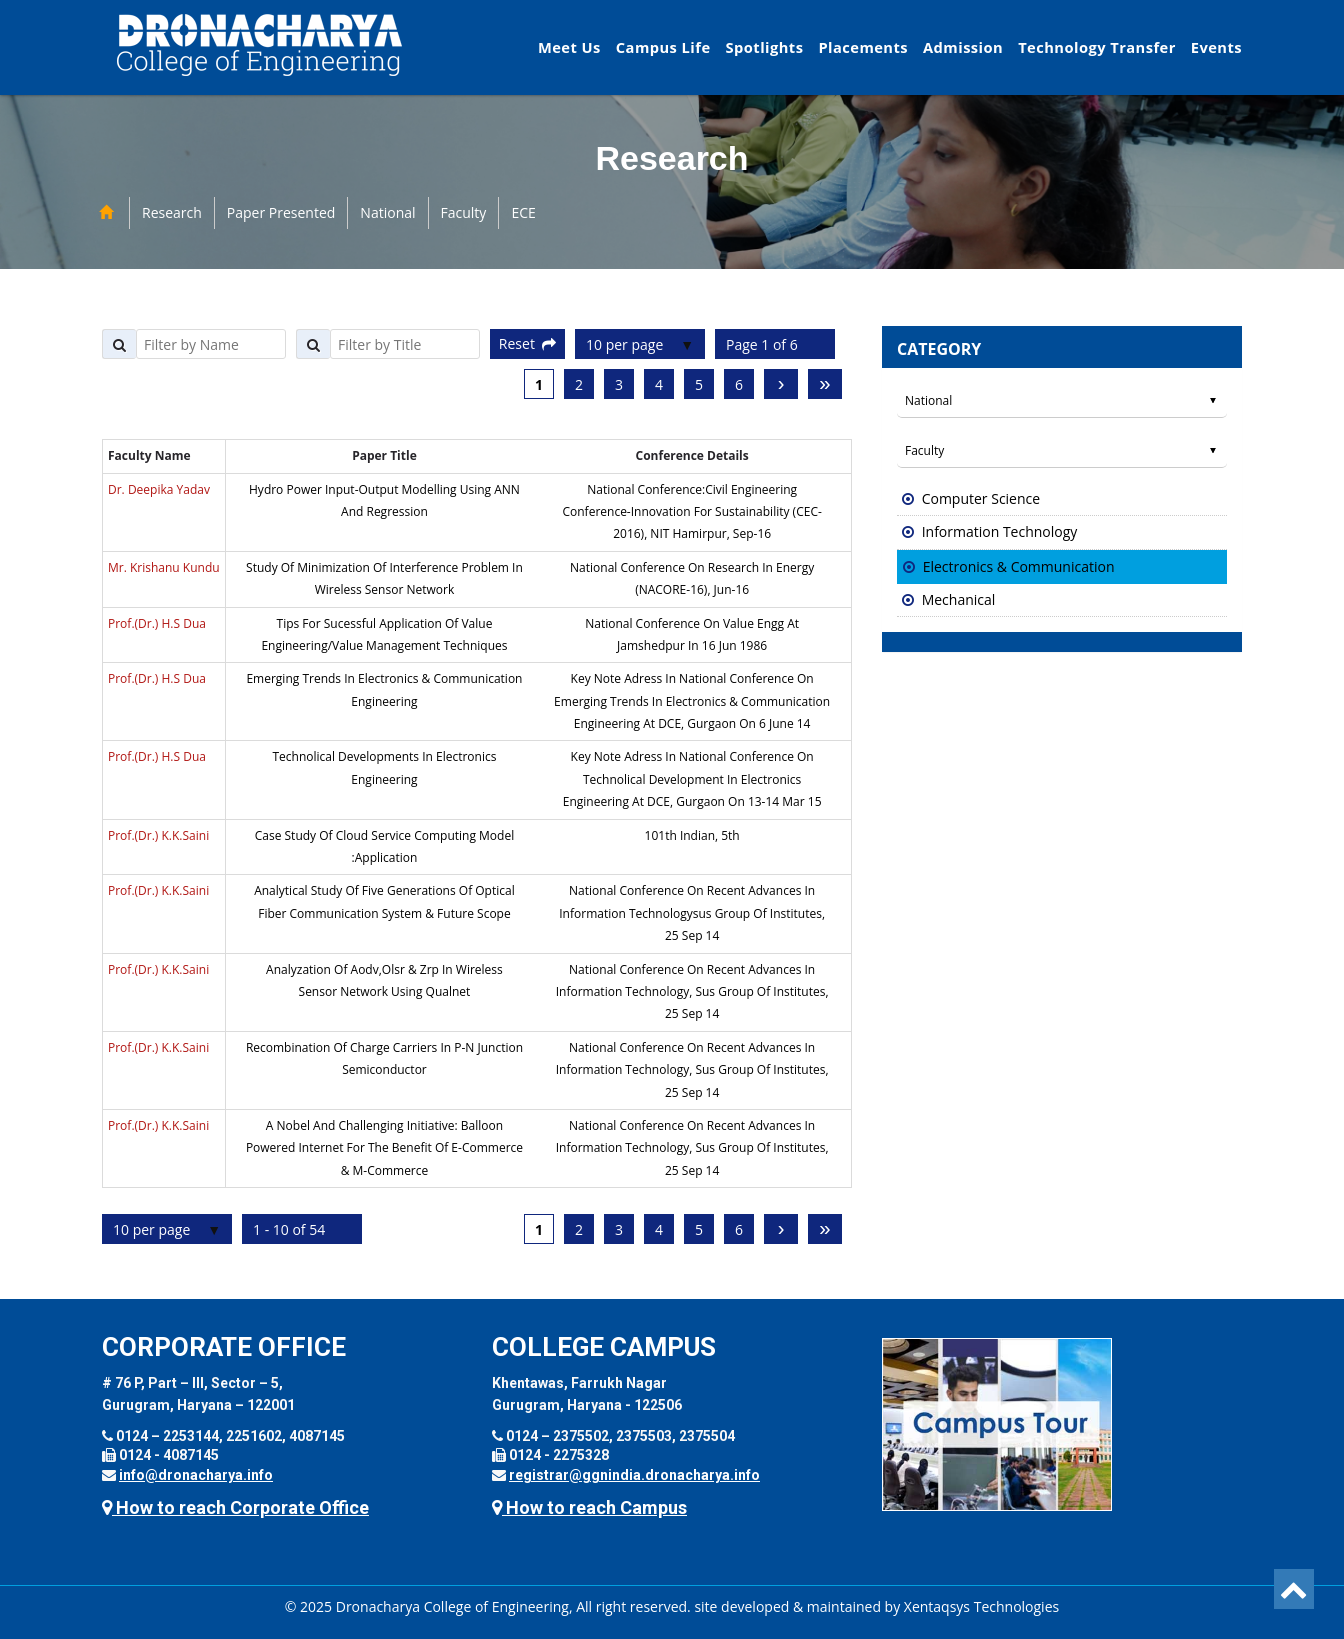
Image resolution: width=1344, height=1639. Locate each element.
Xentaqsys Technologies (981, 1606)
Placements (863, 47)
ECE (523, 212)
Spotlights (765, 47)
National (387, 212)
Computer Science (981, 498)
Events (1216, 47)
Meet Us (569, 47)
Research (172, 212)
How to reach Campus (589, 1507)
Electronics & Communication (1019, 566)
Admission (963, 47)
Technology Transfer (1097, 47)
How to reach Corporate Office (235, 1507)
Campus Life (663, 47)
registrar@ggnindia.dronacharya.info (634, 1475)
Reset (527, 343)
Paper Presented (281, 212)
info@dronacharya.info (196, 1475)
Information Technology (1000, 531)
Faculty (464, 212)
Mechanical (959, 599)
